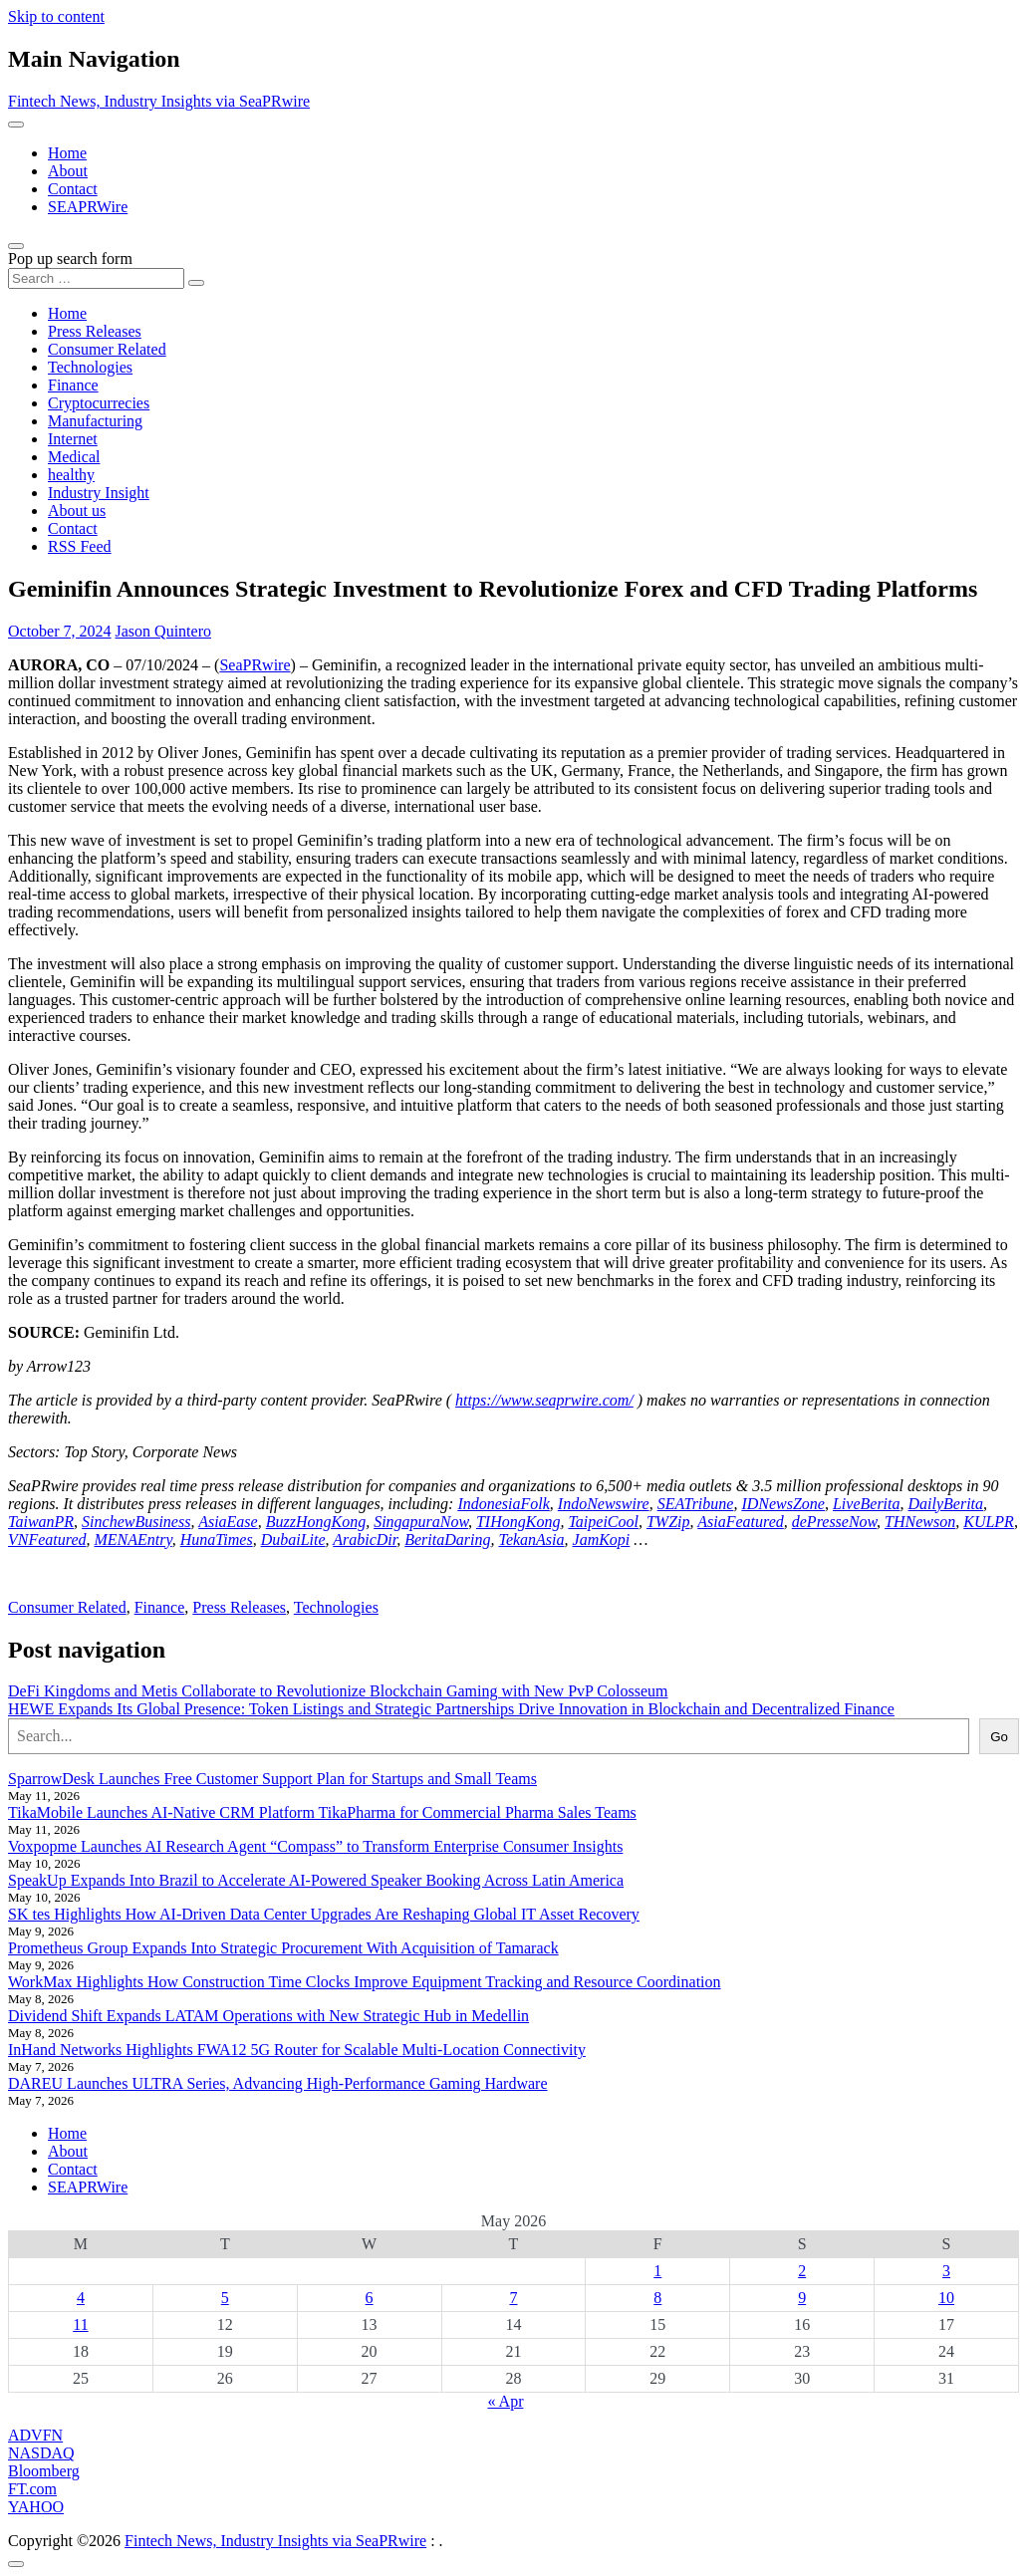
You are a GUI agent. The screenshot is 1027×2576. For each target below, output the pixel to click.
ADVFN (35, 2435)
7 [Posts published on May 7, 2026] (513, 2297)
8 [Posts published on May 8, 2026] (657, 2297)
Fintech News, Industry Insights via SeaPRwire (159, 101)
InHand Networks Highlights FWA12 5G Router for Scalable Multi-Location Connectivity (297, 2049)
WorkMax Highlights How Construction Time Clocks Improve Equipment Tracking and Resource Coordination (364, 1981)
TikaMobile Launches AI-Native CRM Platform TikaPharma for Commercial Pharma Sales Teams (322, 1812)
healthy (71, 474)
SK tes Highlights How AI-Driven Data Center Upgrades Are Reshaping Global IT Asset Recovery (324, 1914)
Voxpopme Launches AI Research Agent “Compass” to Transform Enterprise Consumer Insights (315, 1846)
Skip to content (56, 16)
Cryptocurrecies (98, 402)
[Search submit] (196, 283)
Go (999, 1736)
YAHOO (36, 2506)
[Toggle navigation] (16, 125)
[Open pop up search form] (16, 246)
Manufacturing (95, 420)
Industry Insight (98, 492)
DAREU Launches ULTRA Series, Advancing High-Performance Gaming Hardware (278, 2083)
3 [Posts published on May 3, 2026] (946, 2270)
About (68, 170)
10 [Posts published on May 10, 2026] (946, 2297)
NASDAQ (41, 2453)
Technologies (90, 367)
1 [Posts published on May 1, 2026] (657, 2270)
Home (67, 152)
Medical (74, 456)
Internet (73, 438)
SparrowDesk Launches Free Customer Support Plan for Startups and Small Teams (272, 1778)
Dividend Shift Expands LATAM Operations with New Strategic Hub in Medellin (268, 2015)
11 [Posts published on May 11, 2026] (80, 2324)
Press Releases (94, 331)
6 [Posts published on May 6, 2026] (370, 2297)
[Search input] (96, 278)
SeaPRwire (254, 664)
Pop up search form (70, 258)
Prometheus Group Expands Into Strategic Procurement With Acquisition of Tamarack (283, 1947)
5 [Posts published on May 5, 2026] (225, 2297)
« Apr (506, 2401)
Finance (73, 385)
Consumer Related (107, 349)
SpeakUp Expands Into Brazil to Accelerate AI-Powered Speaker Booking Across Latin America (316, 1880)
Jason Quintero (163, 631)
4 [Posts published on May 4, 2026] (81, 2297)
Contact (73, 188)
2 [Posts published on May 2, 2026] (802, 2270)
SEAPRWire (88, 206)
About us (77, 510)
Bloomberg (44, 2470)
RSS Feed (80, 546)
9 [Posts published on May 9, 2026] (802, 2297)
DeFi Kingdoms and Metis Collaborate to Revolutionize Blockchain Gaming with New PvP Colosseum (337, 1690)
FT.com (32, 2488)
